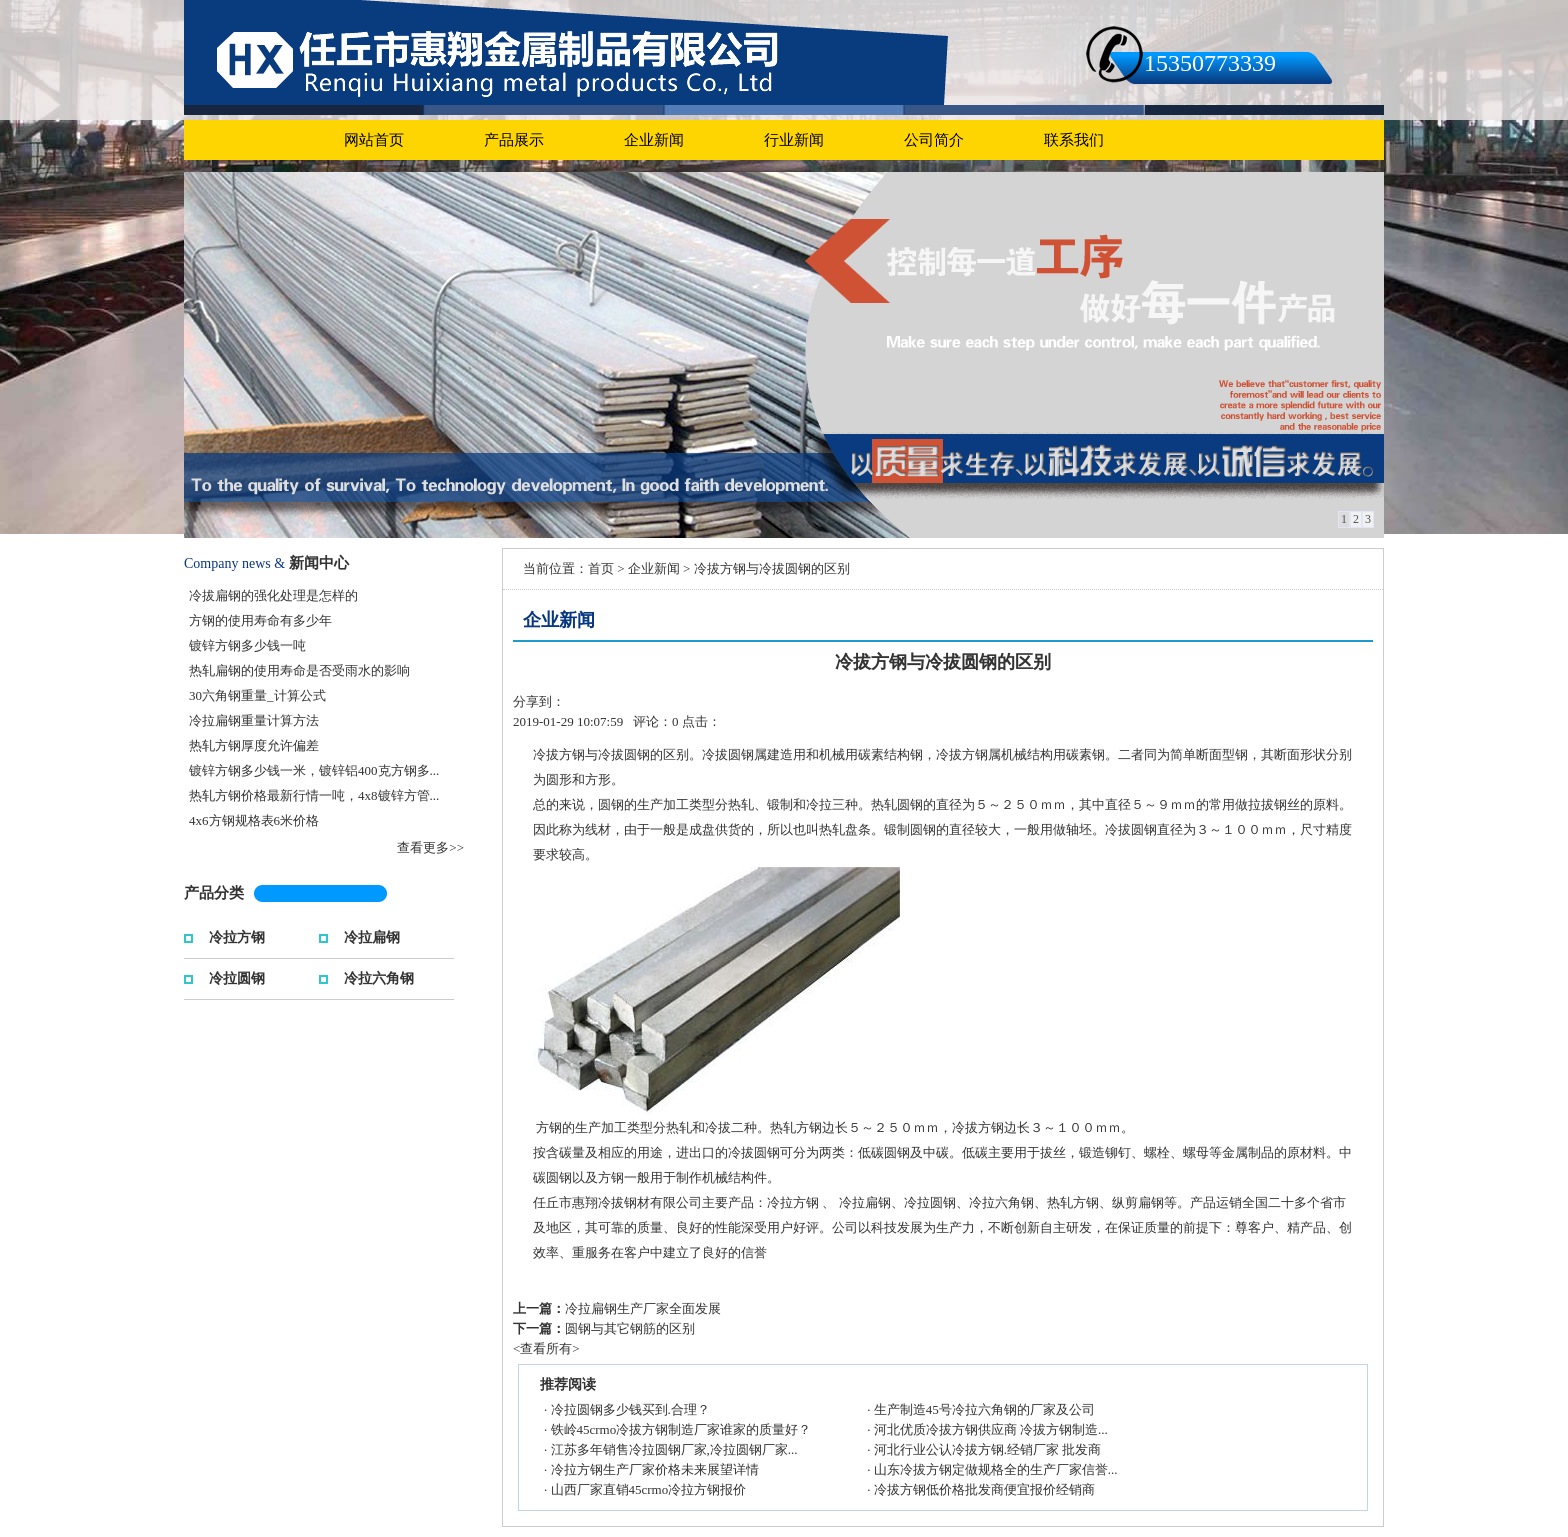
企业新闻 (654, 140)
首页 (601, 568)
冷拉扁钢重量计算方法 (254, 720)
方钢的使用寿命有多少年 (260, 620)
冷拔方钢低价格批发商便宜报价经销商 (984, 1489)
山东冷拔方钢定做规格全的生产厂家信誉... (996, 1469)
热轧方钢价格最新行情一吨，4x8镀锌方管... (314, 795)
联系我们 (1074, 140)
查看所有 (546, 1348)
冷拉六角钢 (379, 976)
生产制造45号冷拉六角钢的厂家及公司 (984, 1409)
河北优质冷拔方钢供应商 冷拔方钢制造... (991, 1429)
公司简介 (934, 140)
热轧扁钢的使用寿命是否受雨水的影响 (299, 670)
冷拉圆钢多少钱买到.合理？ (630, 1409)
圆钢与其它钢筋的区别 (630, 1328)
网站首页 (374, 140)
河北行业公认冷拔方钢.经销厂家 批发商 (988, 1449)
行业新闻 (794, 140)
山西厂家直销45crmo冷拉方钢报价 (649, 1489)
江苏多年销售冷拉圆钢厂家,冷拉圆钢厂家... (674, 1449)
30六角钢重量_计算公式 (257, 695)
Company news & (234, 563)
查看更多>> (430, 847)
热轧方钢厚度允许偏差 (254, 745)
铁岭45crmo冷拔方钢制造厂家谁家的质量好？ (681, 1429)
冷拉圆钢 (237, 976)
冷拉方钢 (237, 935)
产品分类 (214, 893)
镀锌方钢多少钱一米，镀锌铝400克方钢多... (314, 770)
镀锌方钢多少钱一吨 (247, 645)
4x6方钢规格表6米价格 (254, 820)
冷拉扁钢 (372, 935)
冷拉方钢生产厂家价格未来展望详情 (655, 1469)
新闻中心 (319, 563)
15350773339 (1210, 63)
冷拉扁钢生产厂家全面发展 (643, 1308)
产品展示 (514, 140)
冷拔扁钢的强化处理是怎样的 (273, 595)
